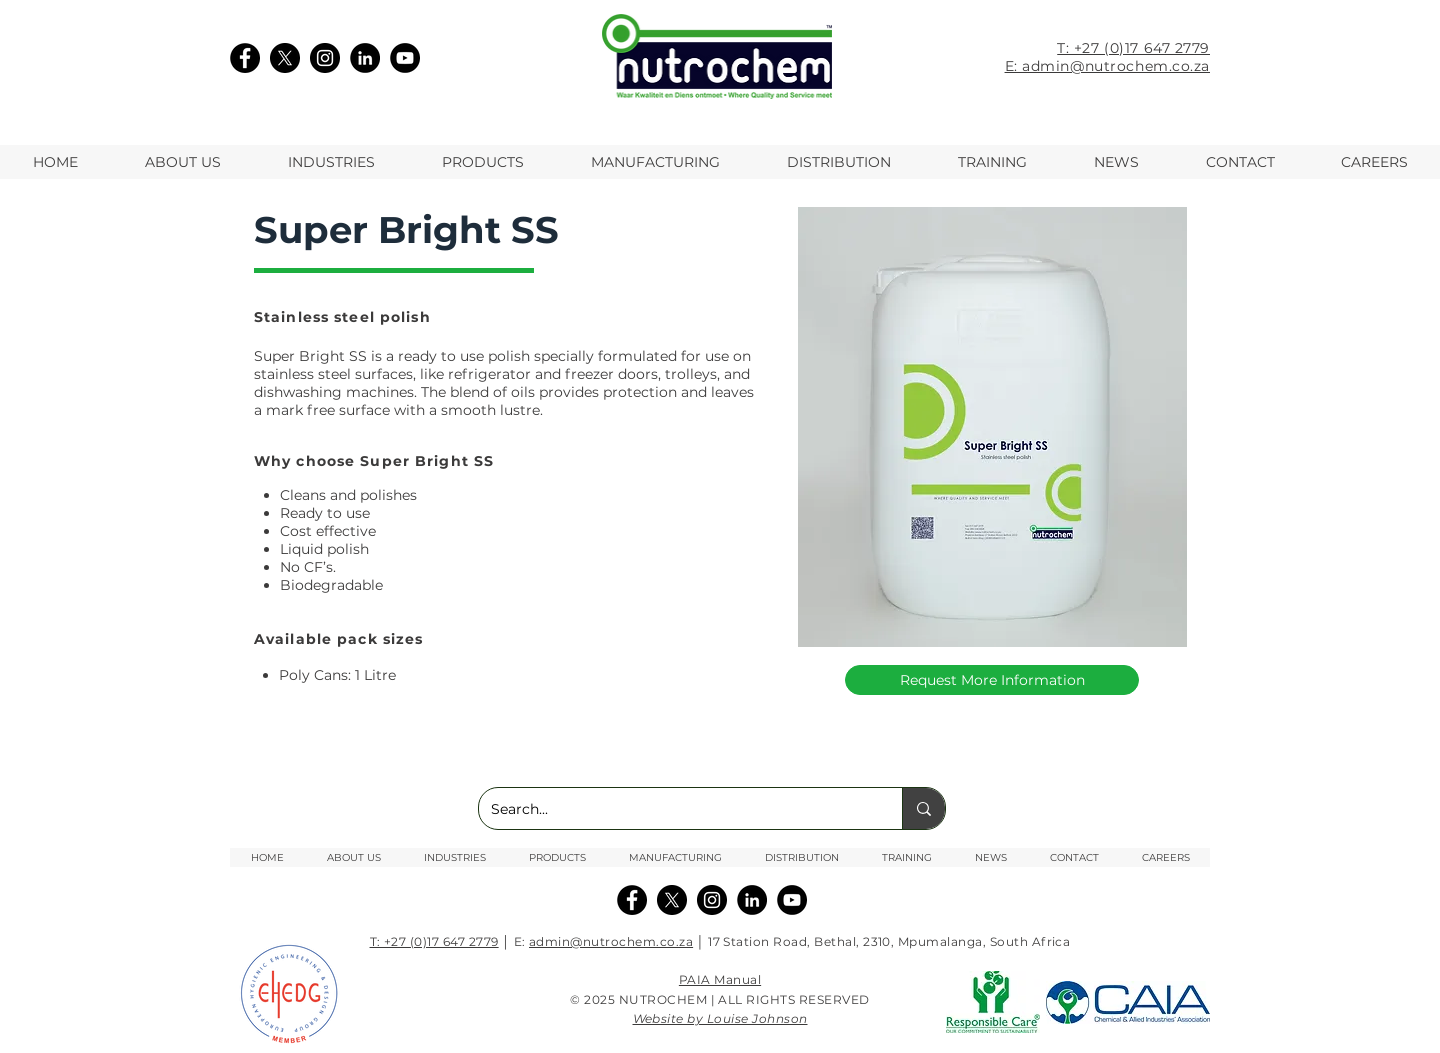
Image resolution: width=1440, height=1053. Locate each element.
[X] (285, 58)
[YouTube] (405, 58)
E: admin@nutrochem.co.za (1107, 66)
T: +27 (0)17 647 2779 (1133, 48)
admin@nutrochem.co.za (611, 941)
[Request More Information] (992, 680)
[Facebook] (245, 58)
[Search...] (675, 808)
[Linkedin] (752, 900)
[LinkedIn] (365, 58)
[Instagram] (325, 58)
